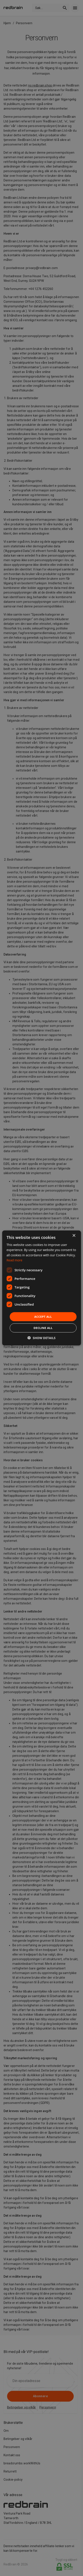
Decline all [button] (42, 1328)
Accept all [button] (43, 1317)
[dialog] (41, 1288)
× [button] (73, 1235)
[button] (41, 1338)
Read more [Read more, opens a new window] (14, 1260)
